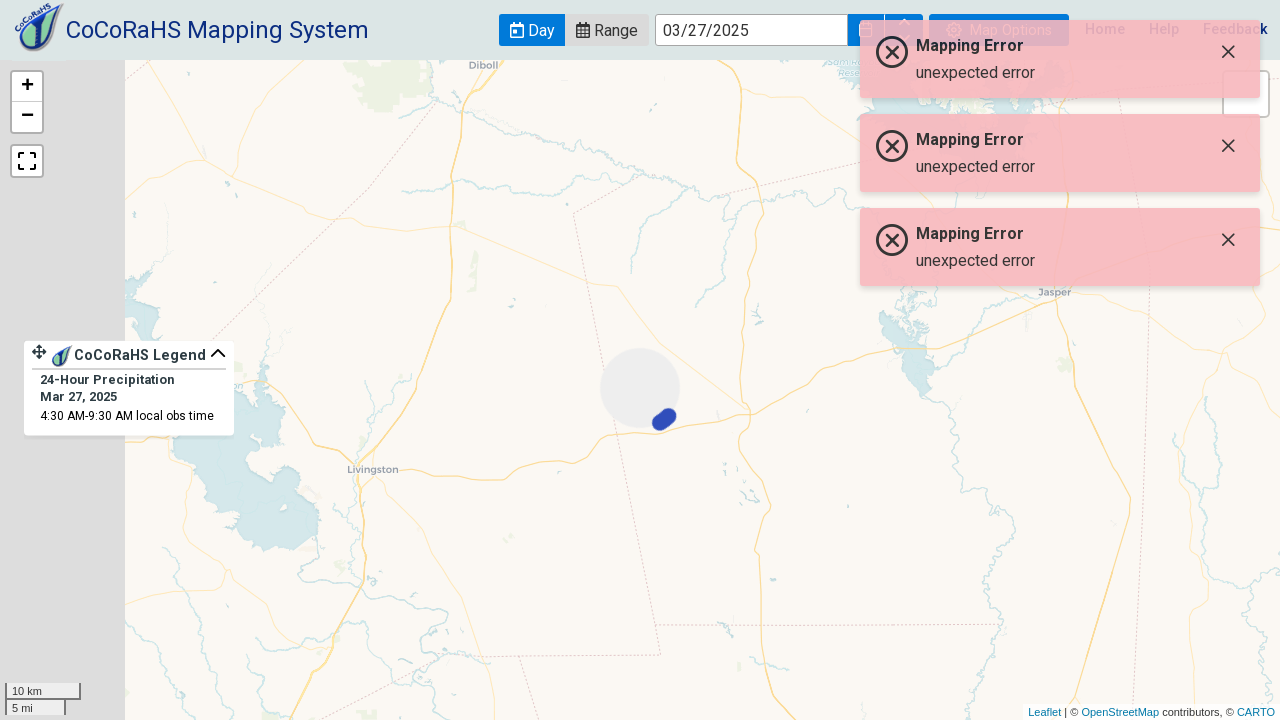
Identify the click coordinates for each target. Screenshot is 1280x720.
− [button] (27, 117)
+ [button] (27, 87)
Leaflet (1044, 712)
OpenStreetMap (1120, 712)
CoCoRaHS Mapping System (217, 30)
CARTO (1256, 712)
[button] (532, 30)
